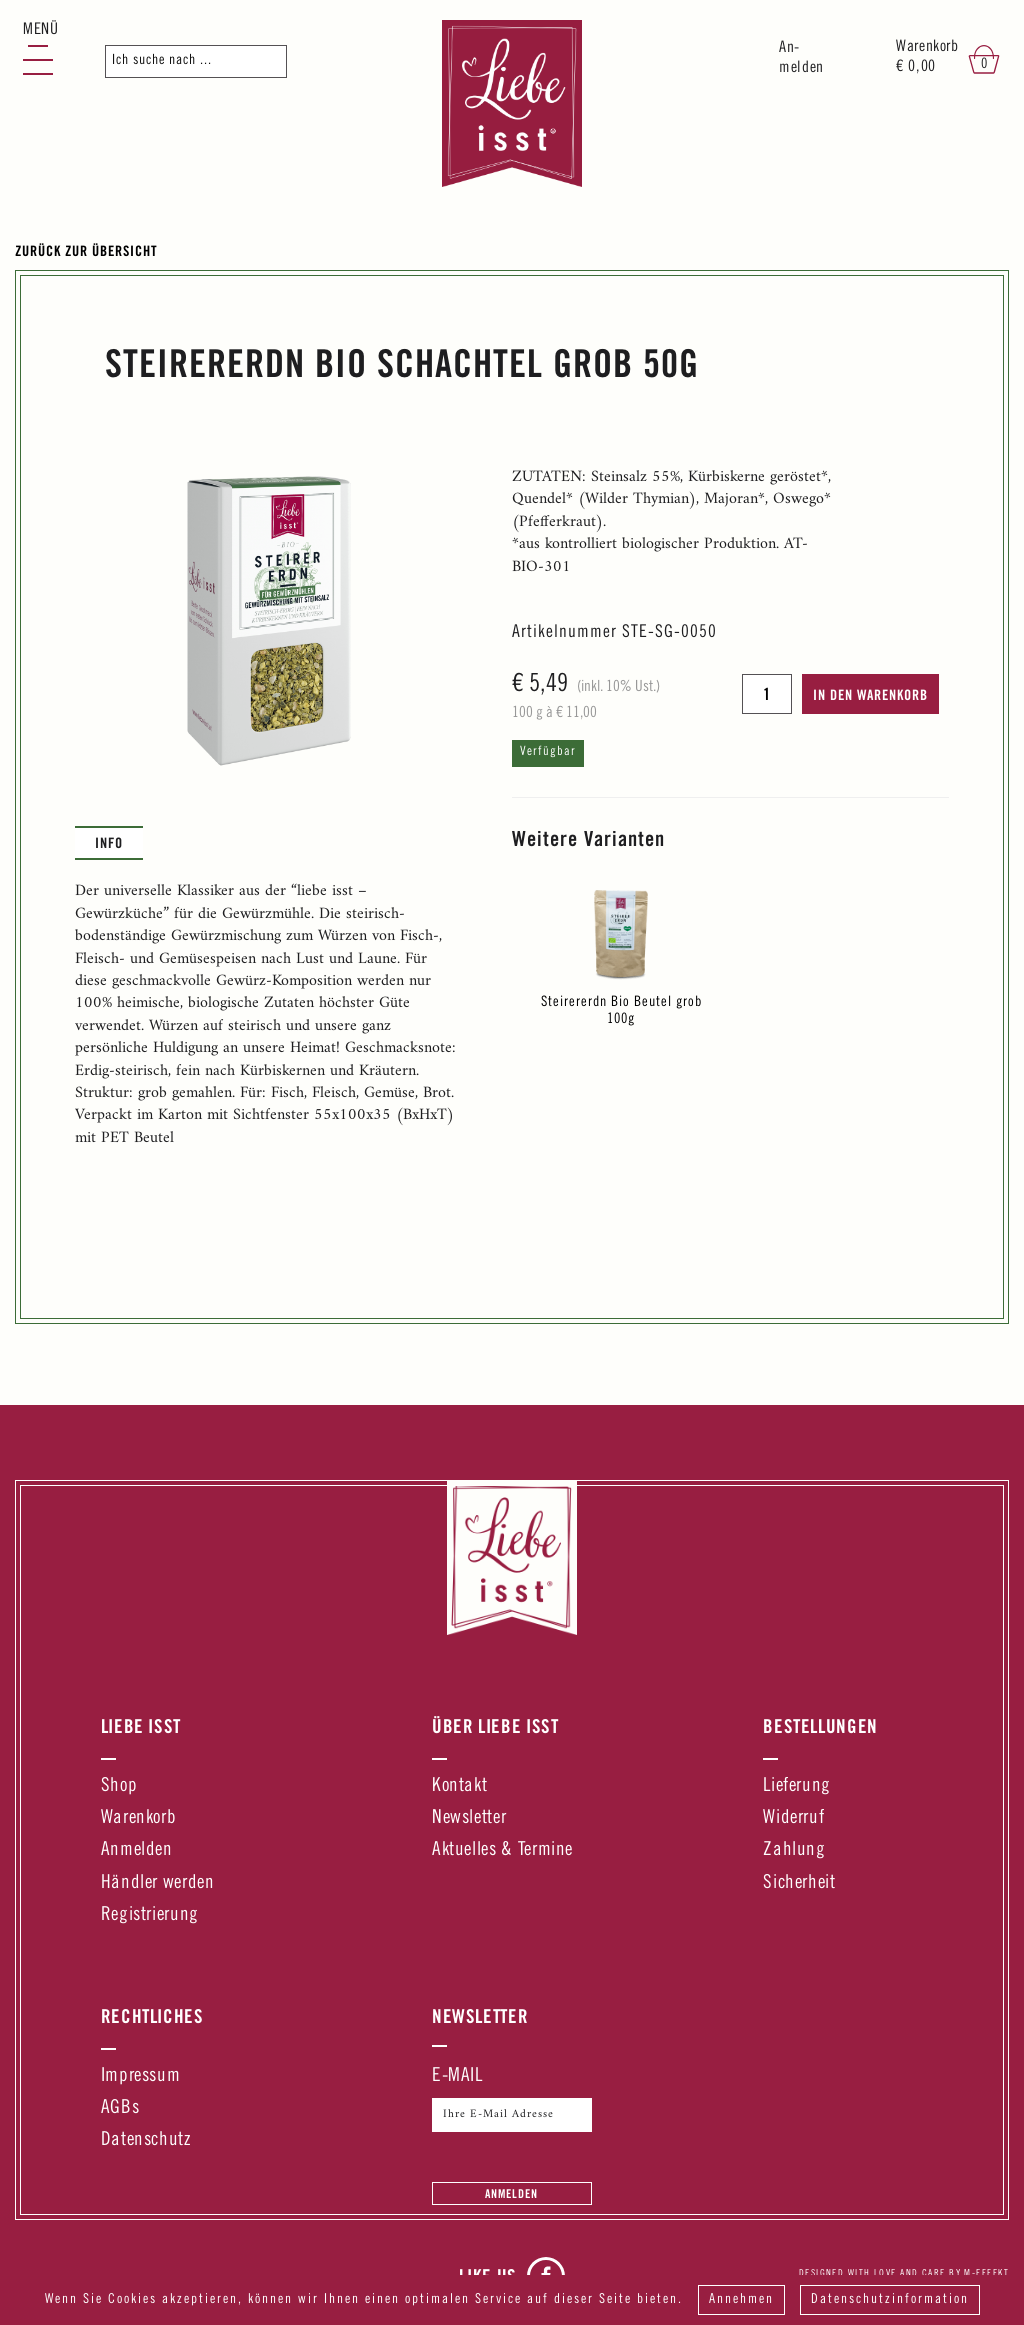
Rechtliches (152, 2016)
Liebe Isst (141, 1726)
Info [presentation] (109, 842)
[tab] (109, 843)
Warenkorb (139, 1818)
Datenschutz (146, 2140)
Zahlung (794, 1850)
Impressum (141, 2076)
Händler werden (158, 1883)
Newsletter (469, 1818)
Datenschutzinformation (890, 2300)
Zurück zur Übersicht (86, 250)
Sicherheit (799, 1883)
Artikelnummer (564, 633)
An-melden (801, 58)
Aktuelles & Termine (502, 1850)
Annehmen (741, 2300)
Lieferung (797, 1786)
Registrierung (150, 1915)
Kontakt (459, 1786)
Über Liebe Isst (495, 1726)
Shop (119, 1786)
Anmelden (137, 1850)
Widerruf (793, 1818)
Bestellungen (820, 1726)
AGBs (120, 2108)
